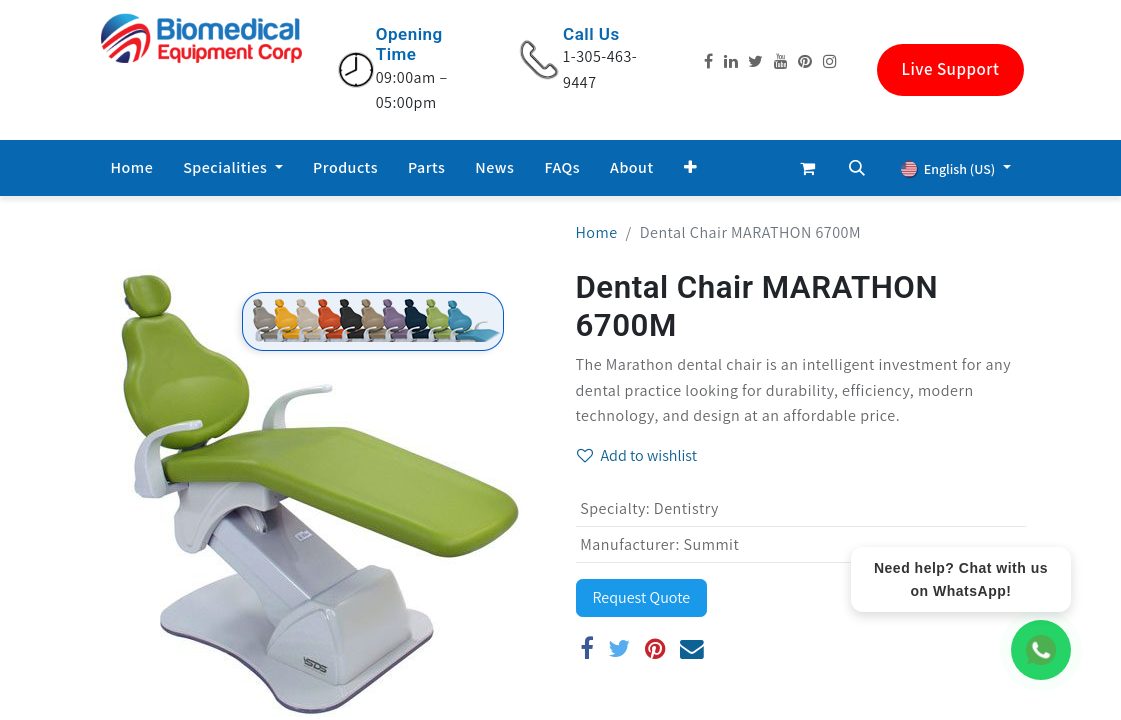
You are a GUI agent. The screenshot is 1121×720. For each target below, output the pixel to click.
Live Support (951, 69)
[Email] (692, 649)
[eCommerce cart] (807, 168)
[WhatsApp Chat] (1041, 650)
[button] (691, 168)
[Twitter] (619, 649)
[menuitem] (132, 168)
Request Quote (642, 597)
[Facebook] (587, 649)
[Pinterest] (655, 649)
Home (597, 232)
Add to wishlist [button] (637, 455)
